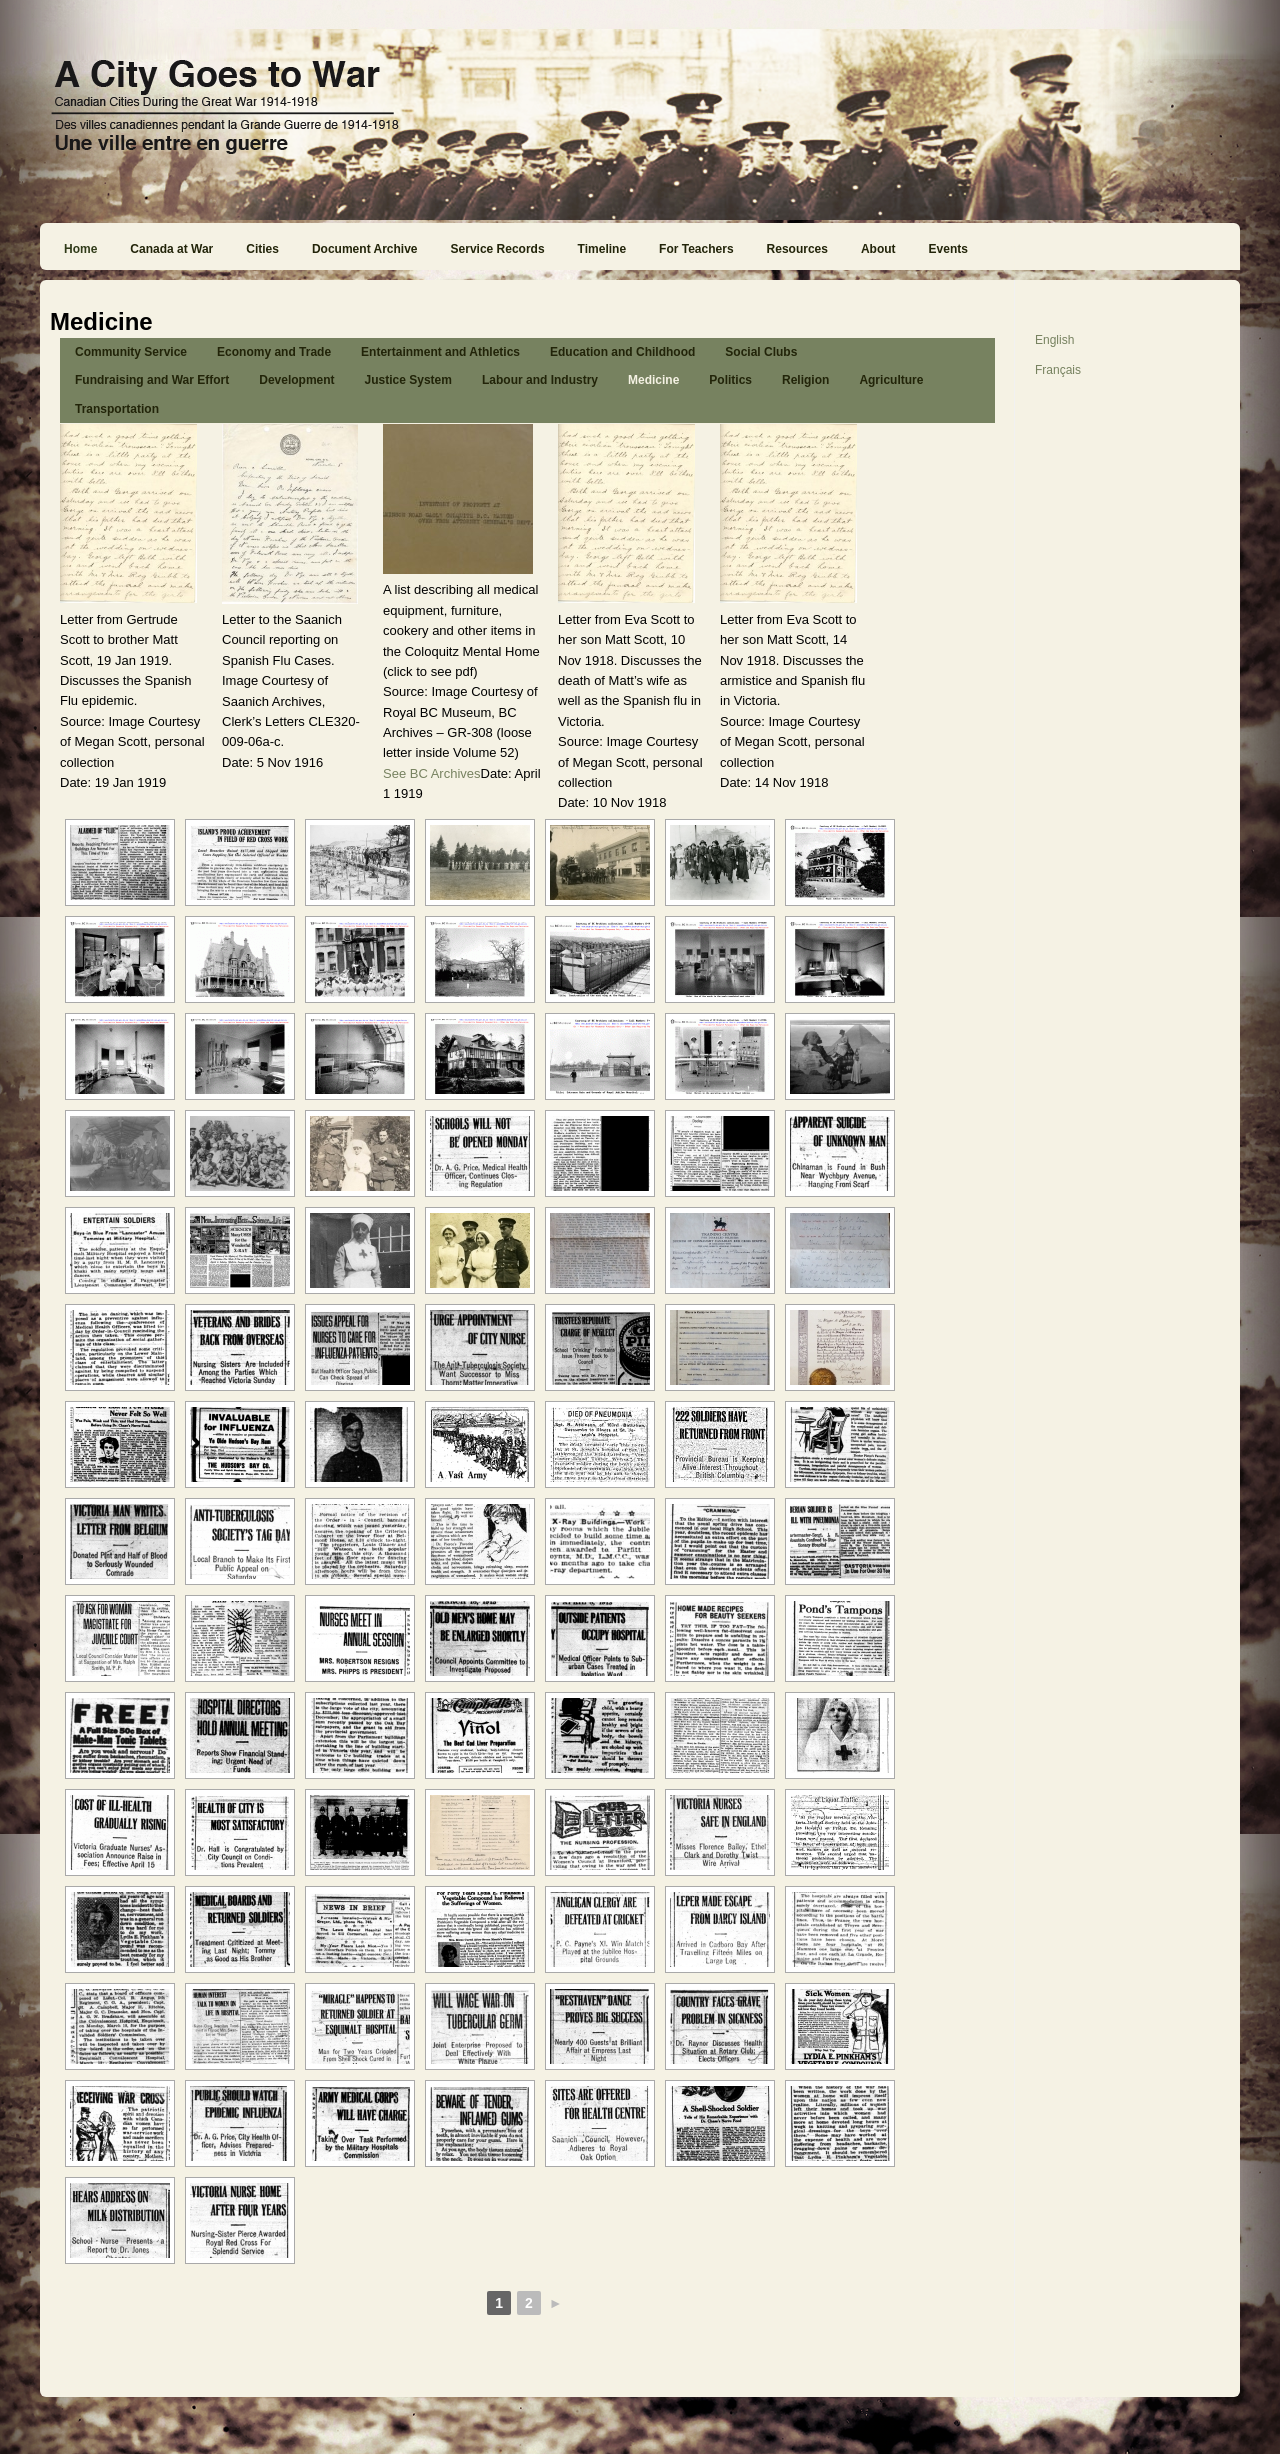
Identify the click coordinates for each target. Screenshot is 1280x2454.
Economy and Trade (274, 352)
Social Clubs (761, 352)
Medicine (653, 380)
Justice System (408, 380)
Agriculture (891, 380)
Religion (805, 380)
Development (296, 380)
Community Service (131, 352)
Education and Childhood (622, 352)
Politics (730, 380)
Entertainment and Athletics (440, 352)
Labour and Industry (540, 380)
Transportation (117, 409)
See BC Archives (432, 773)
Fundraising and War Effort (152, 380)
